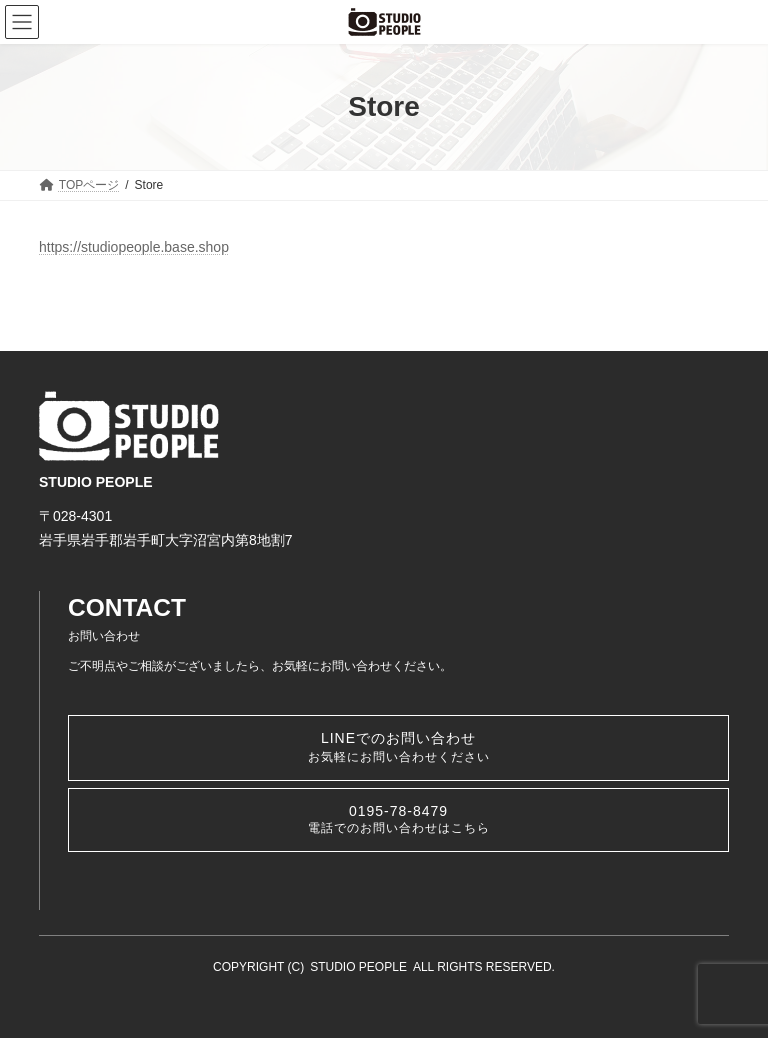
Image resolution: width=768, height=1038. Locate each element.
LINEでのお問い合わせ (399, 747)
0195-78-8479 (399, 819)
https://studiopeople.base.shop (134, 247)
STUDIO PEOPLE (358, 967)
